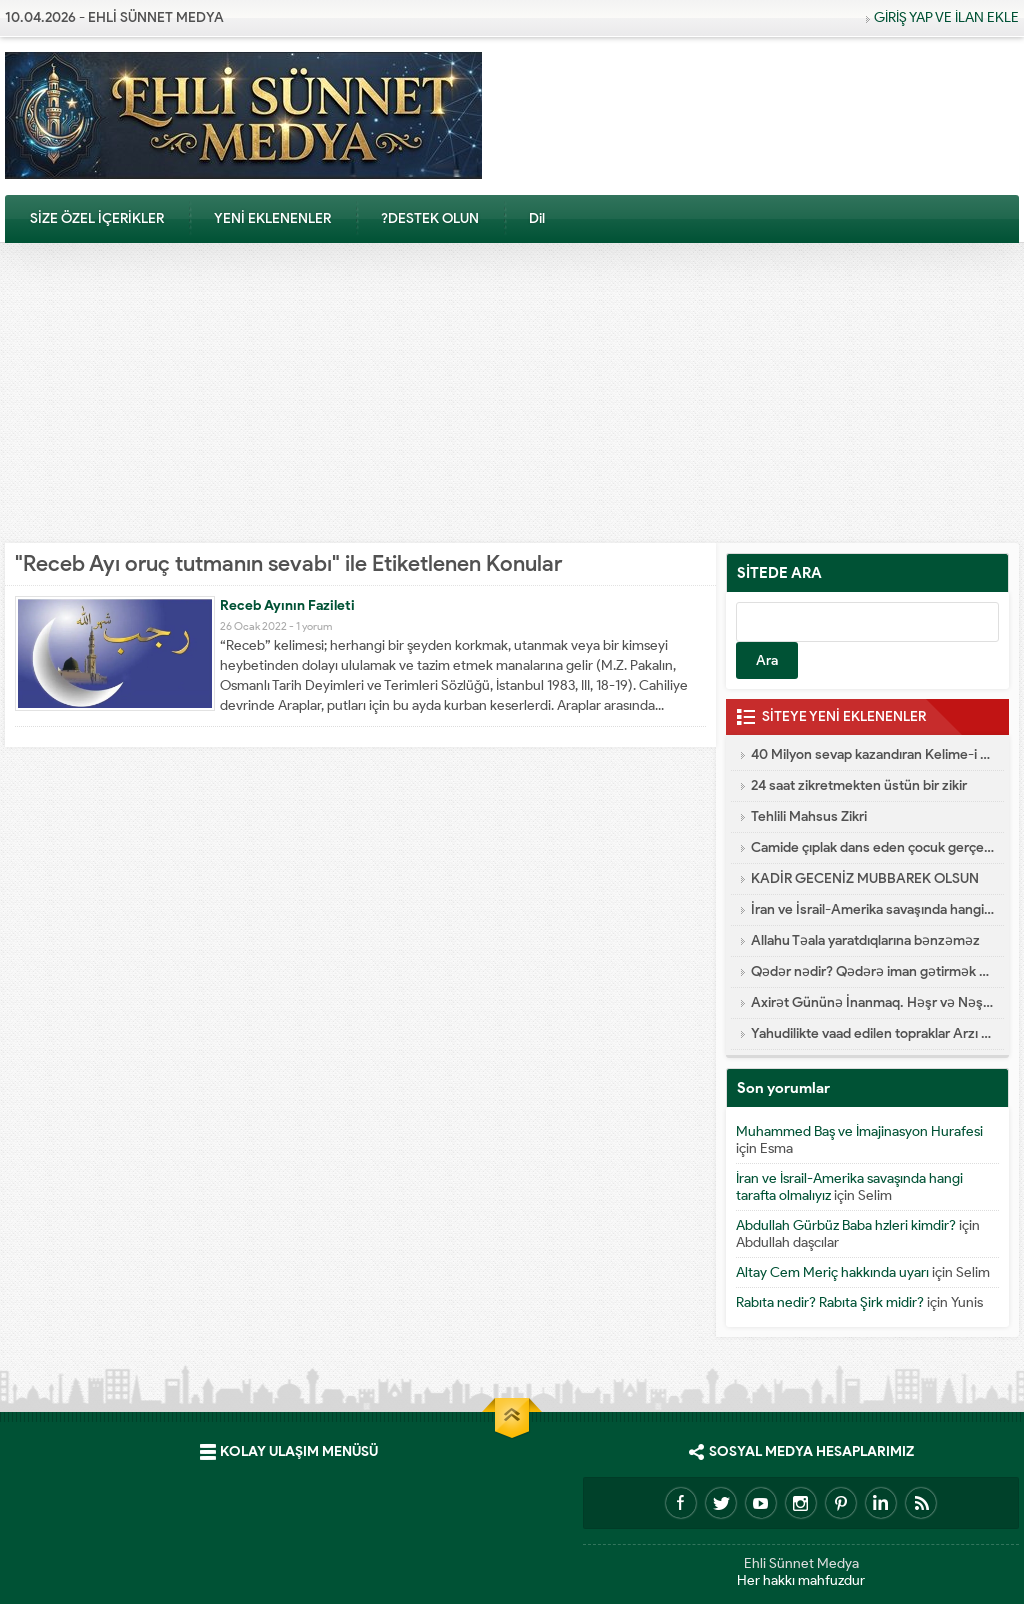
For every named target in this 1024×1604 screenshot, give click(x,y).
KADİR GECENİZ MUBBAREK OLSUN (865, 878)
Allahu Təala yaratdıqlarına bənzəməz (865, 940)
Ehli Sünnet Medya (801, 1563)
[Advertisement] (512, 393)
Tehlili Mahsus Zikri (809, 816)
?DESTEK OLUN (430, 218)
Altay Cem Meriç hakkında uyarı (832, 1272)
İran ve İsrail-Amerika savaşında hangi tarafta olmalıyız (872, 909)
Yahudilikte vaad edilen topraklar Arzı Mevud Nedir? (872, 1033)
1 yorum (314, 626)
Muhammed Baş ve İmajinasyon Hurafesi (859, 1131)
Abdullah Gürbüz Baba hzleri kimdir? (846, 1225)
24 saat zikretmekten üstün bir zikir (859, 785)
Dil (537, 218)
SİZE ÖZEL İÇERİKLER (97, 218)
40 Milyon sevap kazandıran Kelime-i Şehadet (872, 754)
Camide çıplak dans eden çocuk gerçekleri (872, 847)
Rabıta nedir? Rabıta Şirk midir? (830, 1302)
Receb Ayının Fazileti (287, 605)
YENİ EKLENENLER (272, 218)
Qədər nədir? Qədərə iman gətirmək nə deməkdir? (872, 971)
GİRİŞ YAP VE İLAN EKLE (946, 17)
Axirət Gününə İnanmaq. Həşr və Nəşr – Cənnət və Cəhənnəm (872, 1002)
